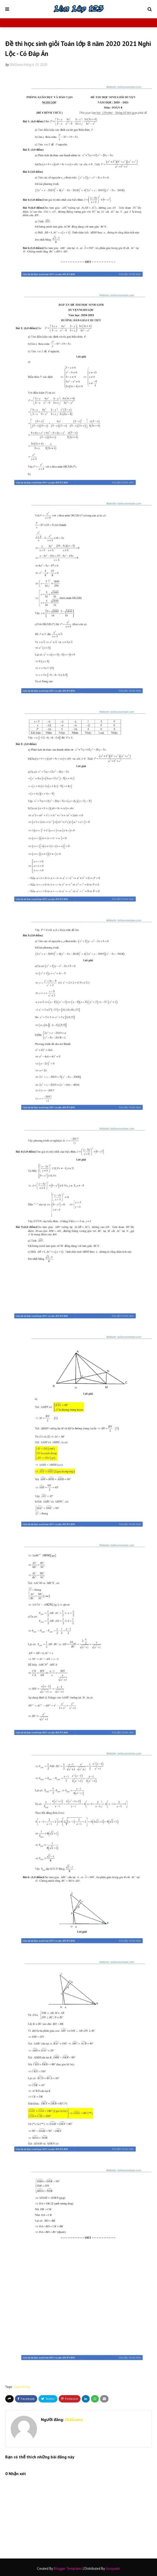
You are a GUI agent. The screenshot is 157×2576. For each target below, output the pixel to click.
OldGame (16, 64)
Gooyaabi (113, 2568)
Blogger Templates (68, 2568)
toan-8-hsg (22, 2387)
